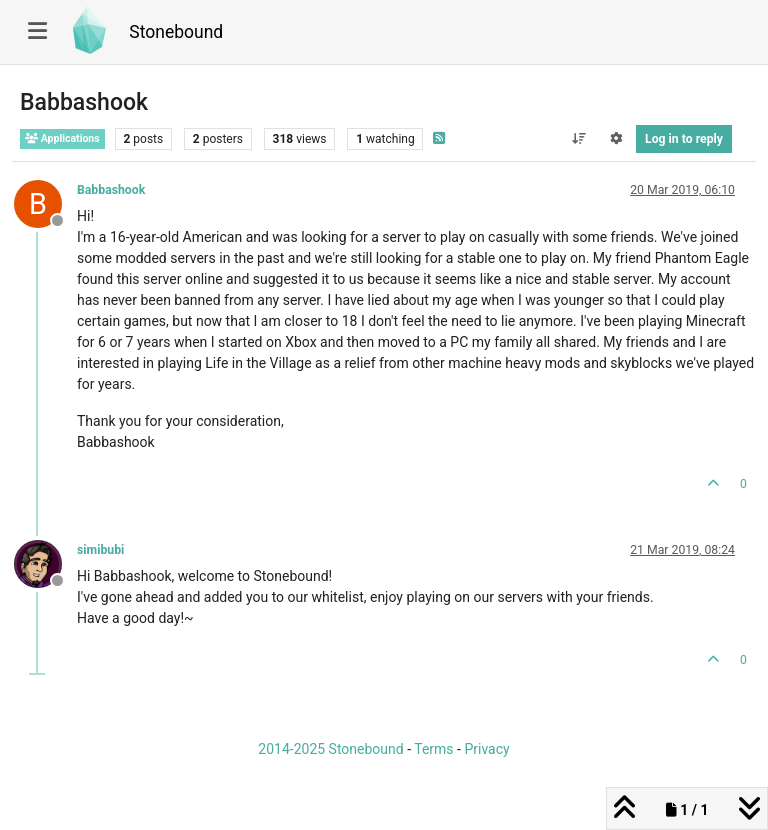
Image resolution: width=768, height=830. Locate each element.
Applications (62, 138)
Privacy (486, 749)
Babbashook (111, 190)
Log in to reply (684, 139)
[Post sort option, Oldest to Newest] (578, 139)
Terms (433, 749)
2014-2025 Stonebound (330, 749)
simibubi (100, 550)
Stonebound (176, 32)
